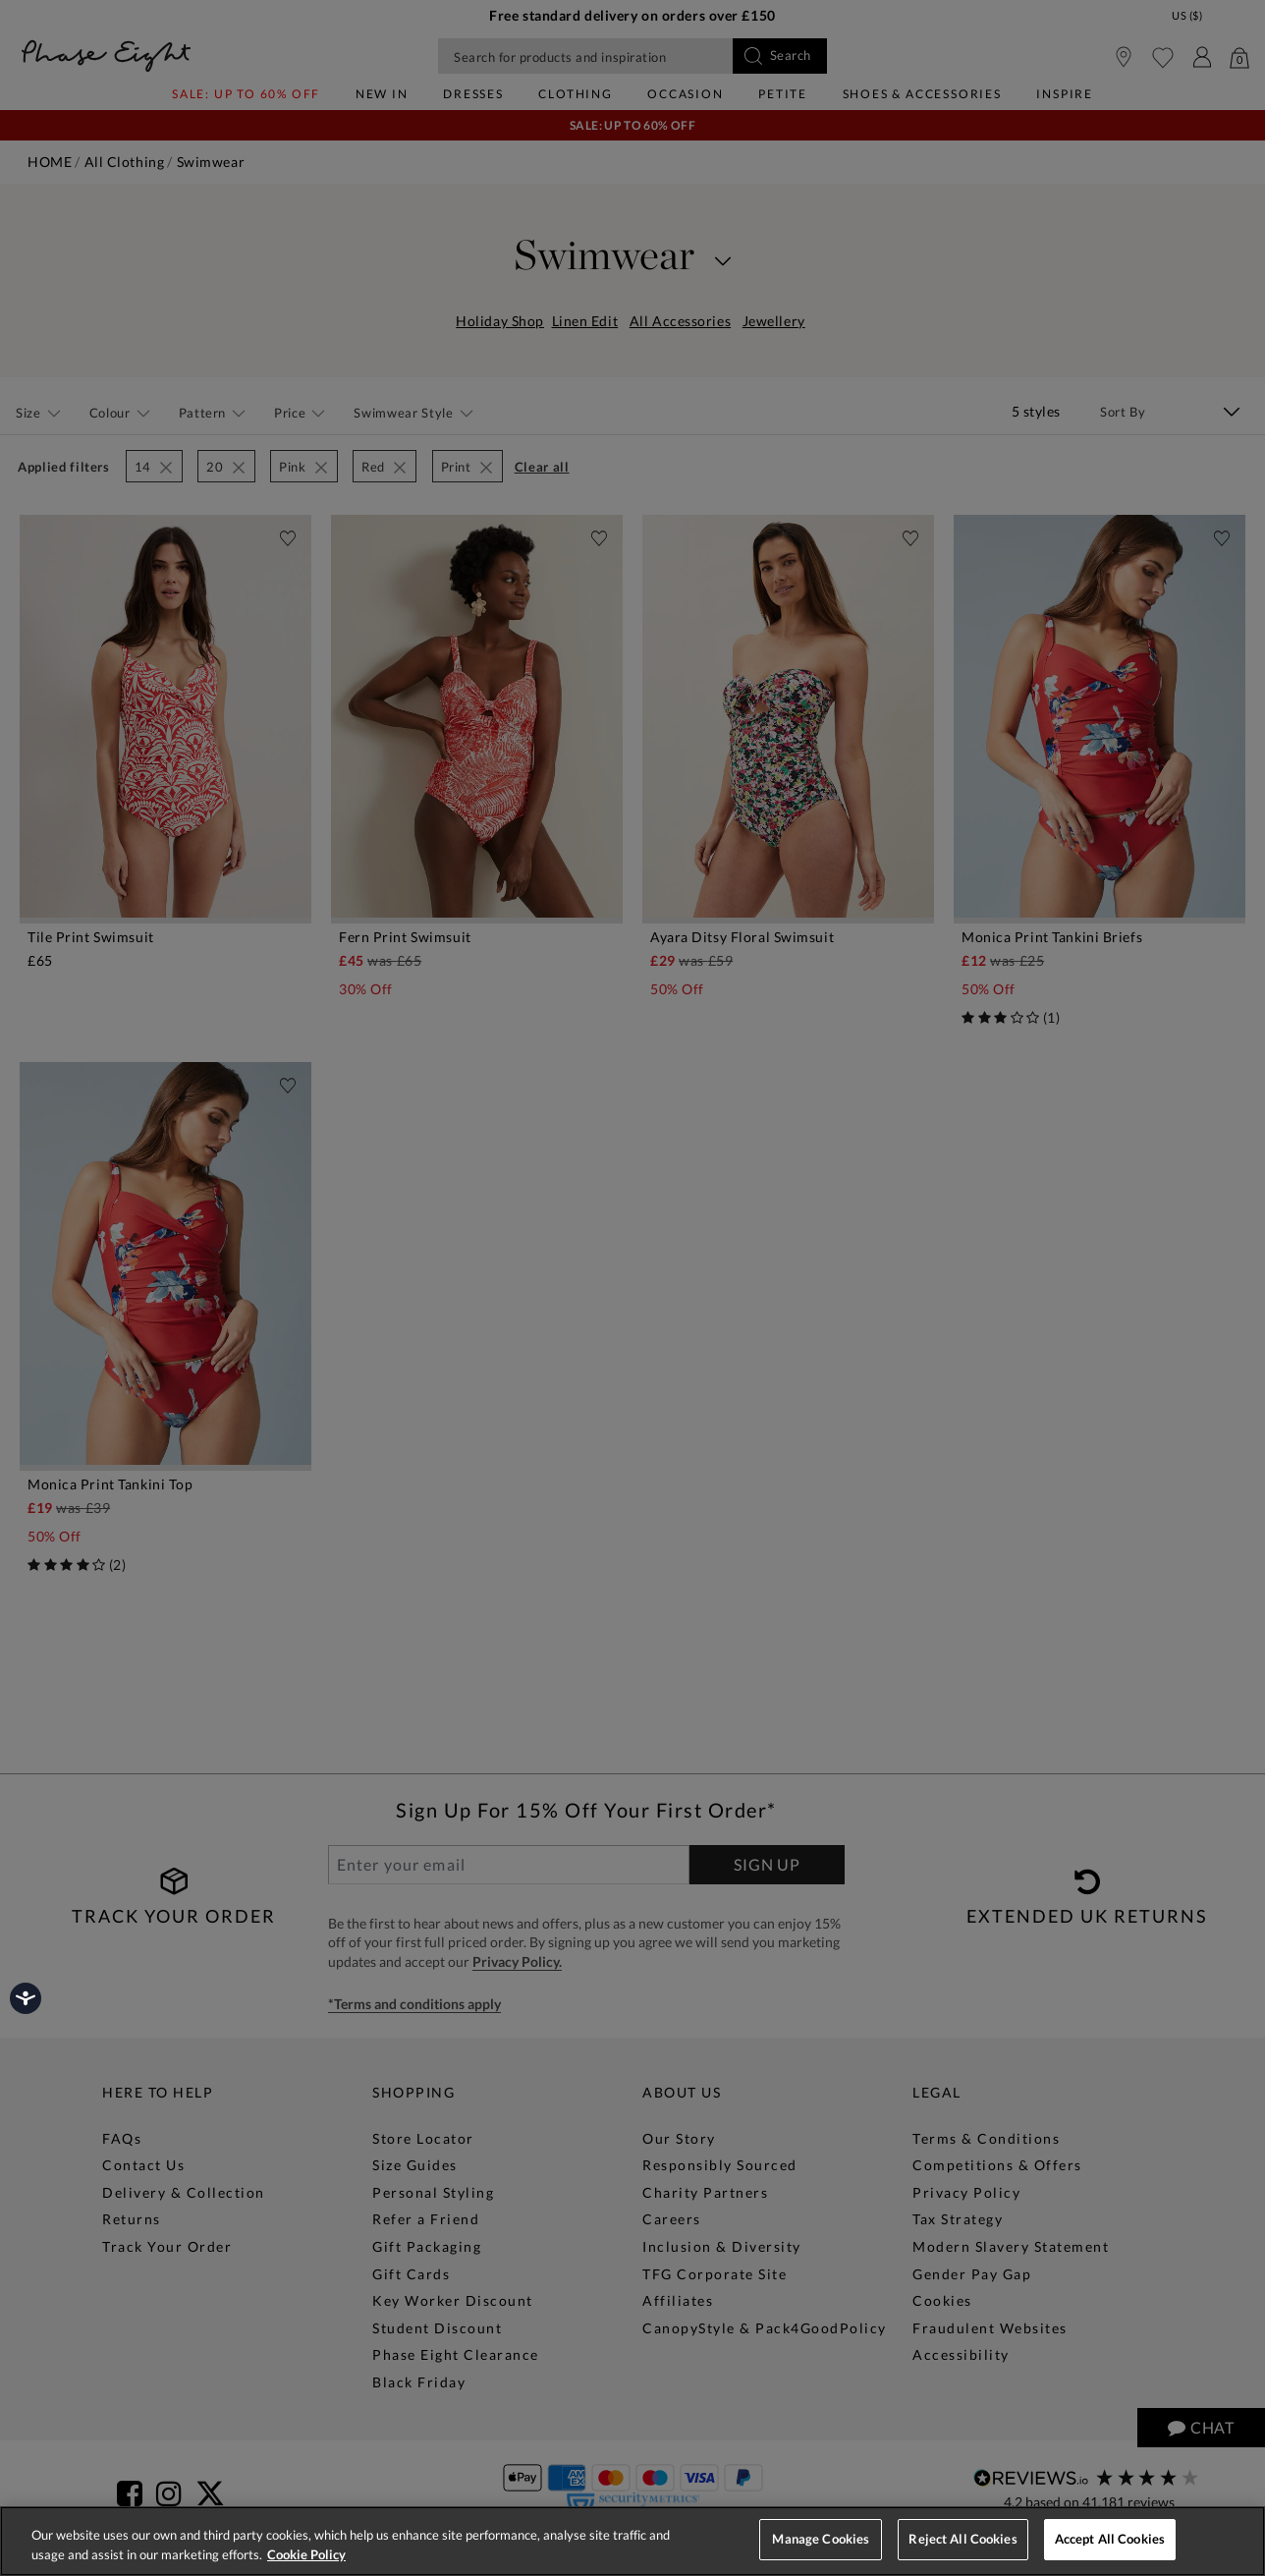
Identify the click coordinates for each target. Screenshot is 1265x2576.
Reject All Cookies (962, 2539)
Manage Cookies (820, 2539)
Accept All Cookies (1110, 2539)
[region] (632, 2541)
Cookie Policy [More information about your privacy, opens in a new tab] (306, 2554)
